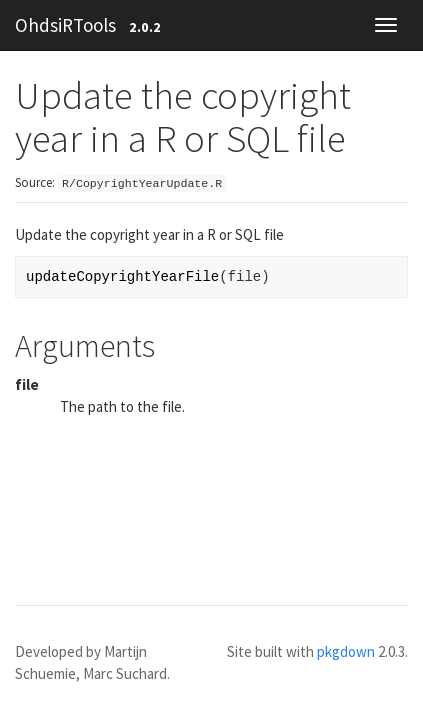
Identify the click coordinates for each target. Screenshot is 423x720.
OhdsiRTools (65, 25)
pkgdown (346, 651)
